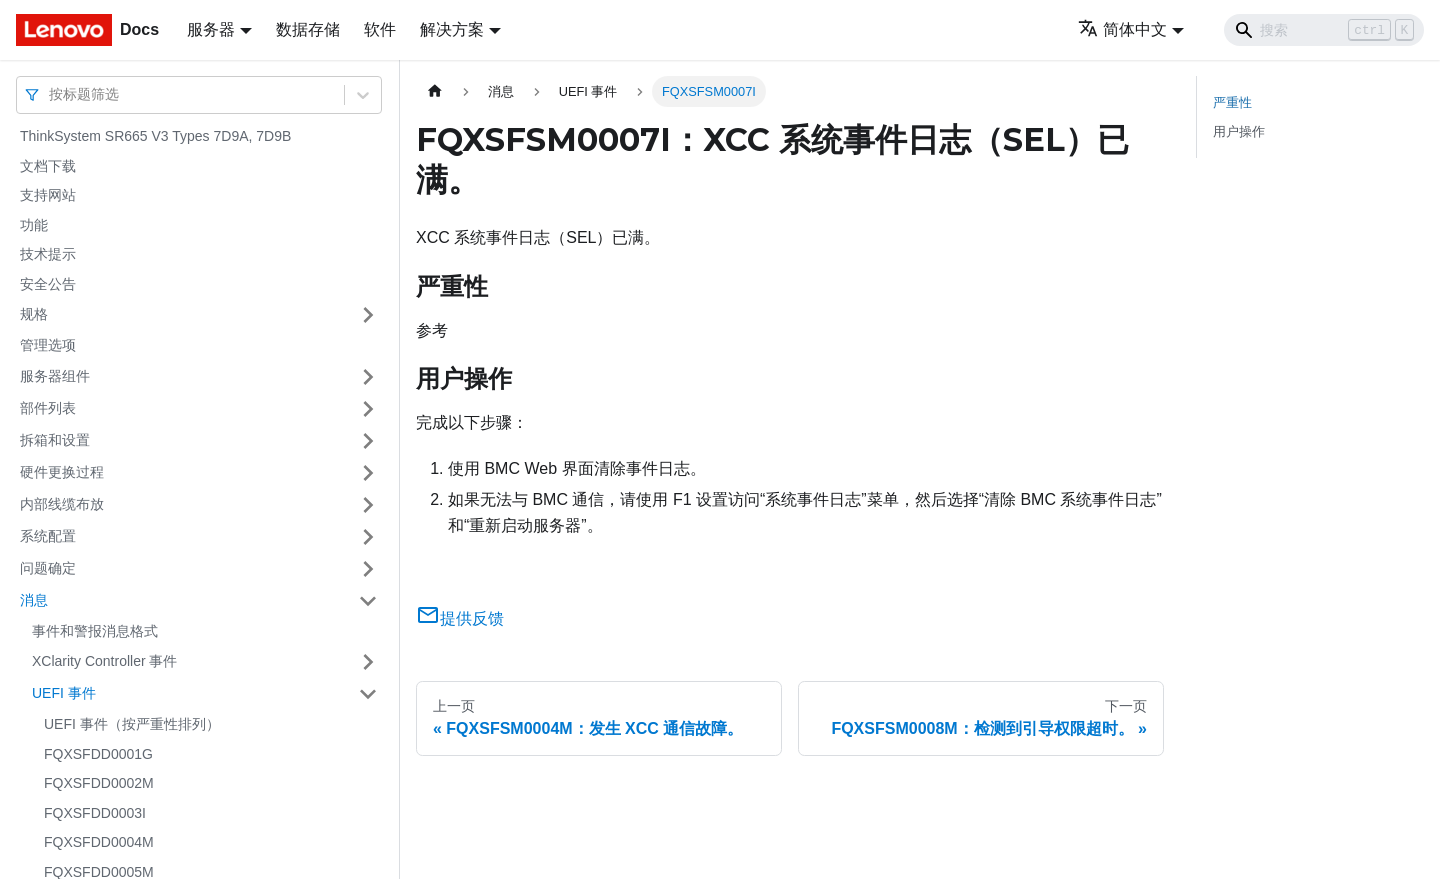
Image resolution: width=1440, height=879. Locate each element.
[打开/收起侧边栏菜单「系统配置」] (368, 537)
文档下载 (48, 166)
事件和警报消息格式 (95, 631)
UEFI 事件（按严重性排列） (132, 724)
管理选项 (48, 345)
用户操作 (1239, 131)
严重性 (1232, 102)
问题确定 (48, 568)
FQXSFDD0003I (95, 813)
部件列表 (48, 408)
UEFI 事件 (64, 693)
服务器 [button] (211, 29)
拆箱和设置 (55, 440)
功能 (34, 225)
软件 (380, 29)
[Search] (1324, 30)
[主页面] (435, 91)
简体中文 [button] (1122, 29)
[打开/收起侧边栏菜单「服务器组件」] (368, 377)
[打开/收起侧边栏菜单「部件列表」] (368, 409)
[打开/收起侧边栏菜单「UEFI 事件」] (368, 694)
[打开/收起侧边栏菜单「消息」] (368, 601)
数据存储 (308, 29)
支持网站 (48, 195)
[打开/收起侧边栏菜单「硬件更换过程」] (368, 473)
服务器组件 (55, 376)
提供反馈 (460, 618)
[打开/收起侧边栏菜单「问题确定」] (368, 569)
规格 (34, 314)
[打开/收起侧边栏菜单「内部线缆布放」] (368, 505)
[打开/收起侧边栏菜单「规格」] (368, 315)
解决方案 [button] (452, 29)
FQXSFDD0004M (99, 842)
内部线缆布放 (62, 504)
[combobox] (51, 94)
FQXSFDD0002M (99, 783)
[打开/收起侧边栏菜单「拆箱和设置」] (368, 441)
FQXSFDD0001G (98, 754)
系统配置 (48, 536)
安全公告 (48, 284)
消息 (34, 600)
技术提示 (48, 254)
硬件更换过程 (62, 472)
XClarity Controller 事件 (104, 661)
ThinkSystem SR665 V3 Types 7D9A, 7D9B (155, 136)
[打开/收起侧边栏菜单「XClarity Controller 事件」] (368, 662)
